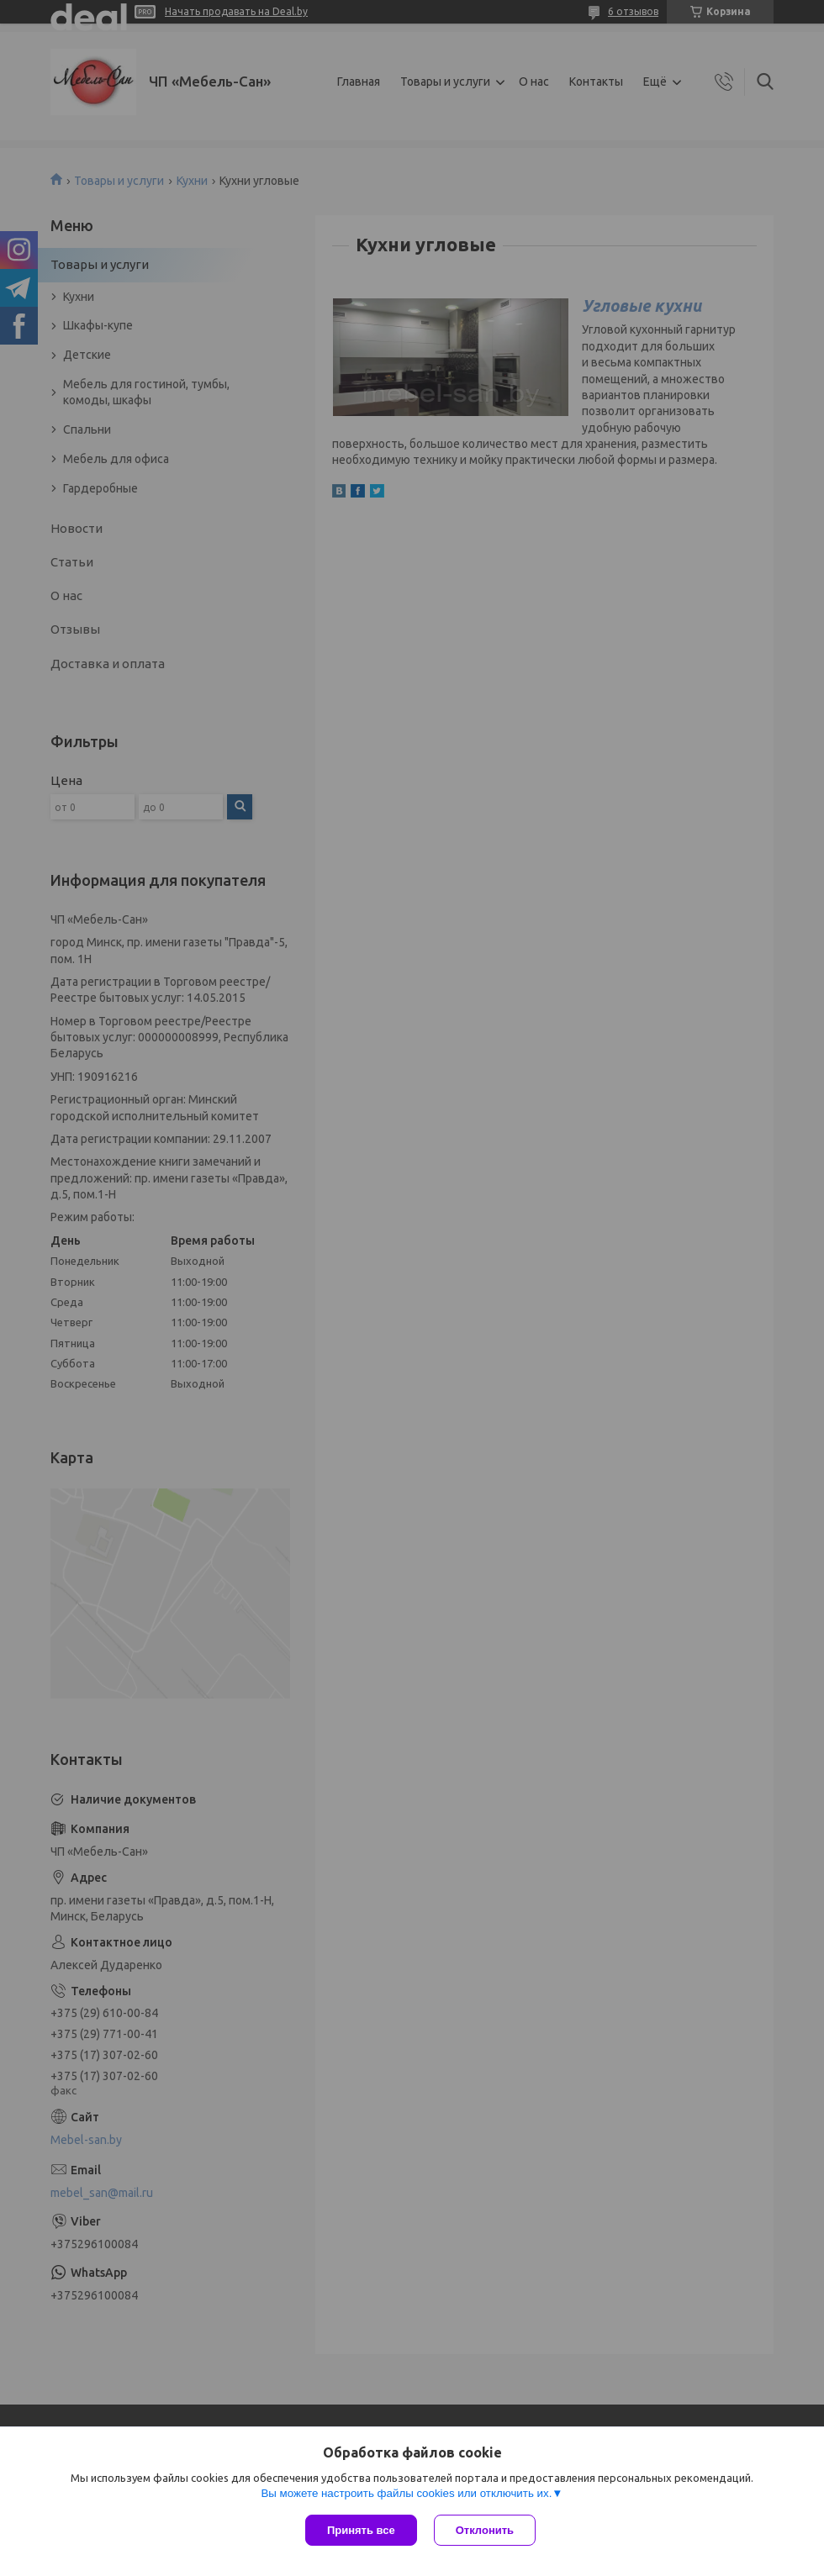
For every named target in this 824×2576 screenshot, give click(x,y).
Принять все (361, 2530)
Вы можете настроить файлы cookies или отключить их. (406, 2493)
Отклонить (485, 2530)
